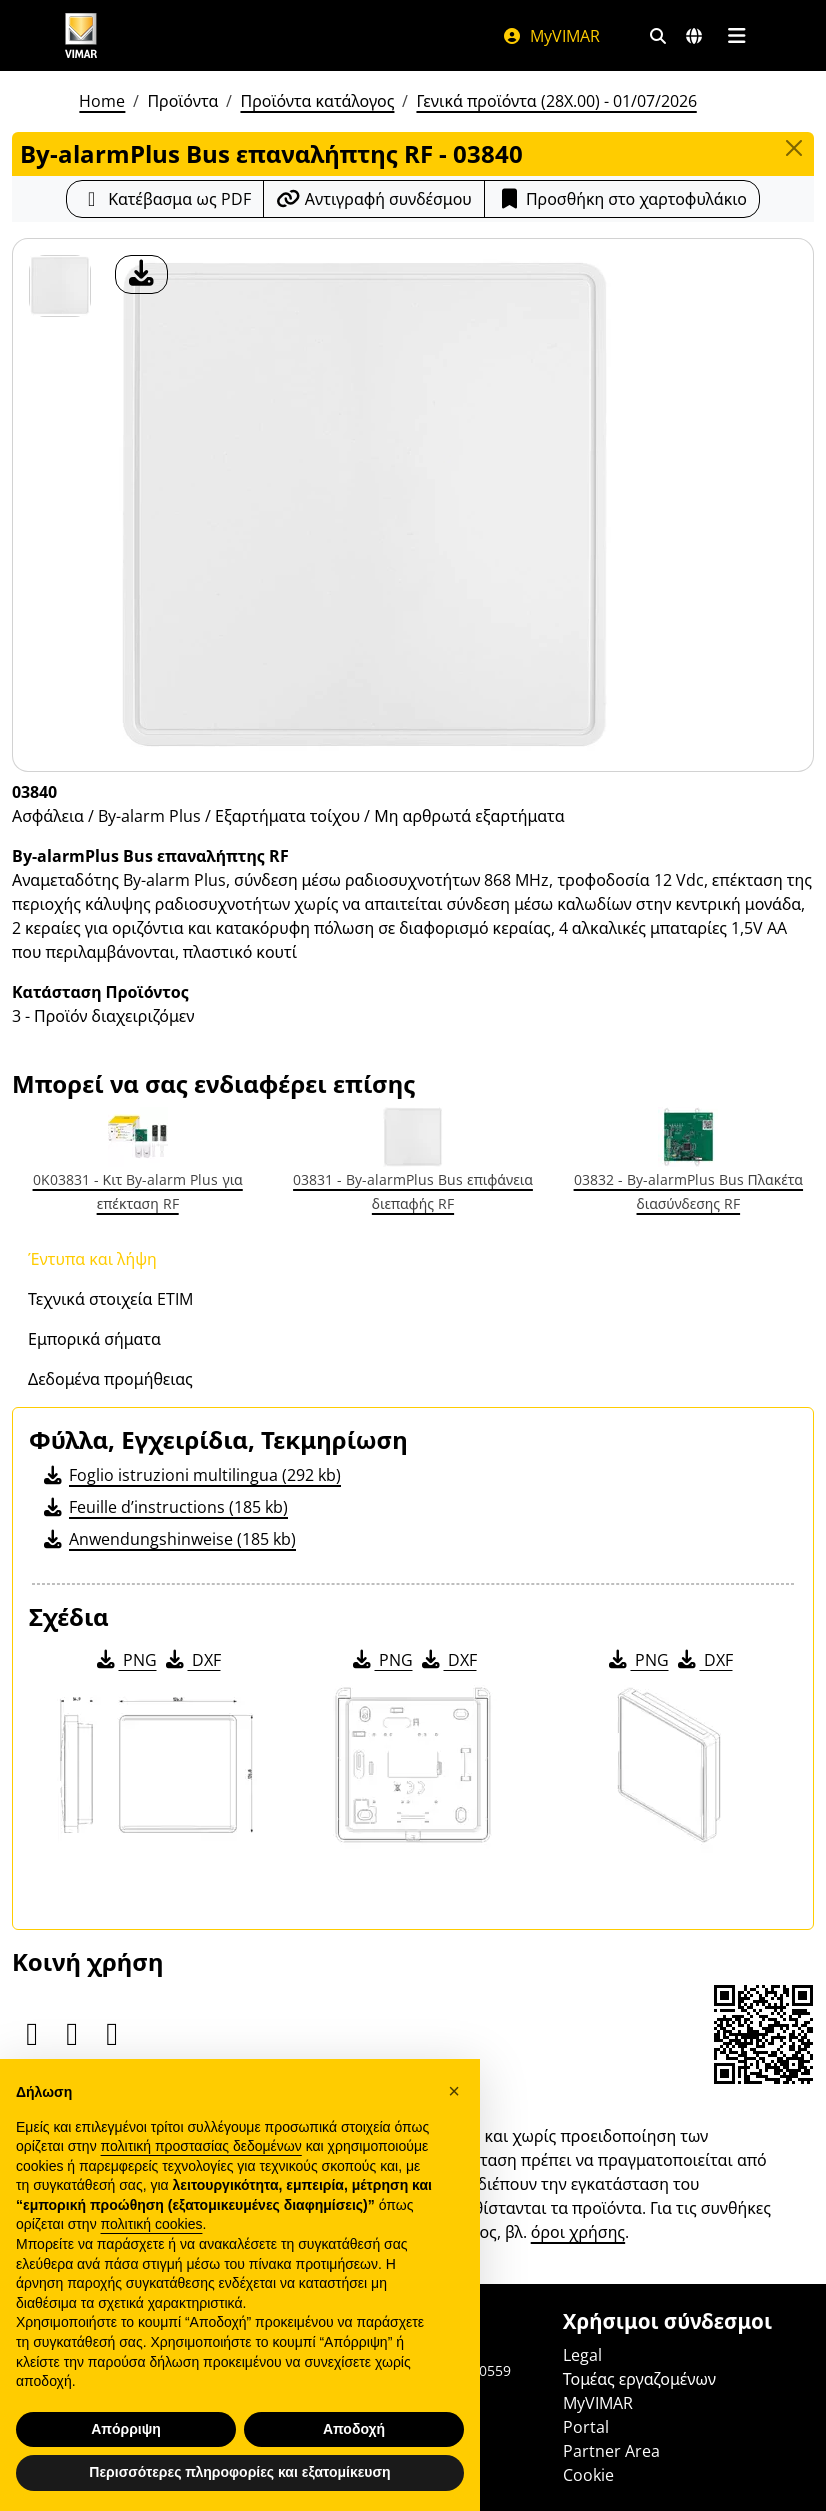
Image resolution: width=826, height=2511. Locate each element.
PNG (125, 1660)
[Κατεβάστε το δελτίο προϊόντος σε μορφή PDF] (165, 199)
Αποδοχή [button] (354, 2457)
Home (102, 101)
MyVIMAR (551, 36)
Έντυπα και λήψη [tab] (92, 1259)
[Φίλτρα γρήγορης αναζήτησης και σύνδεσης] (658, 36)
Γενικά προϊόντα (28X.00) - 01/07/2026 (556, 101)
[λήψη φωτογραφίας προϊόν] (141, 274)
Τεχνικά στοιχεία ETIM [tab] (110, 1299)
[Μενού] (736, 36)
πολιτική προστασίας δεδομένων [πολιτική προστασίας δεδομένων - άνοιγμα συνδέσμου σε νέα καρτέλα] (201, 2174)
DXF (192, 1660)
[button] (454, 2120)
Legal (582, 2355)
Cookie (588, 2475)
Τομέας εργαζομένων (639, 2379)
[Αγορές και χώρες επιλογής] (694, 36)
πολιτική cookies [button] (152, 2253)
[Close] (794, 148)
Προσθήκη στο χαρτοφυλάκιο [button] (622, 199)
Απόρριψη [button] (126, 2457)
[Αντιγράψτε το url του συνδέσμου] (374, 199)
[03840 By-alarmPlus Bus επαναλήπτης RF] (60, 286)
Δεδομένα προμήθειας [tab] (110, 1379)
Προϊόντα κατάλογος (317, 101)
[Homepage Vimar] (81, 35)
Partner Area (611, 2451)
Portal (586, 2427)
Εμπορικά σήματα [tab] (94, 1339)
